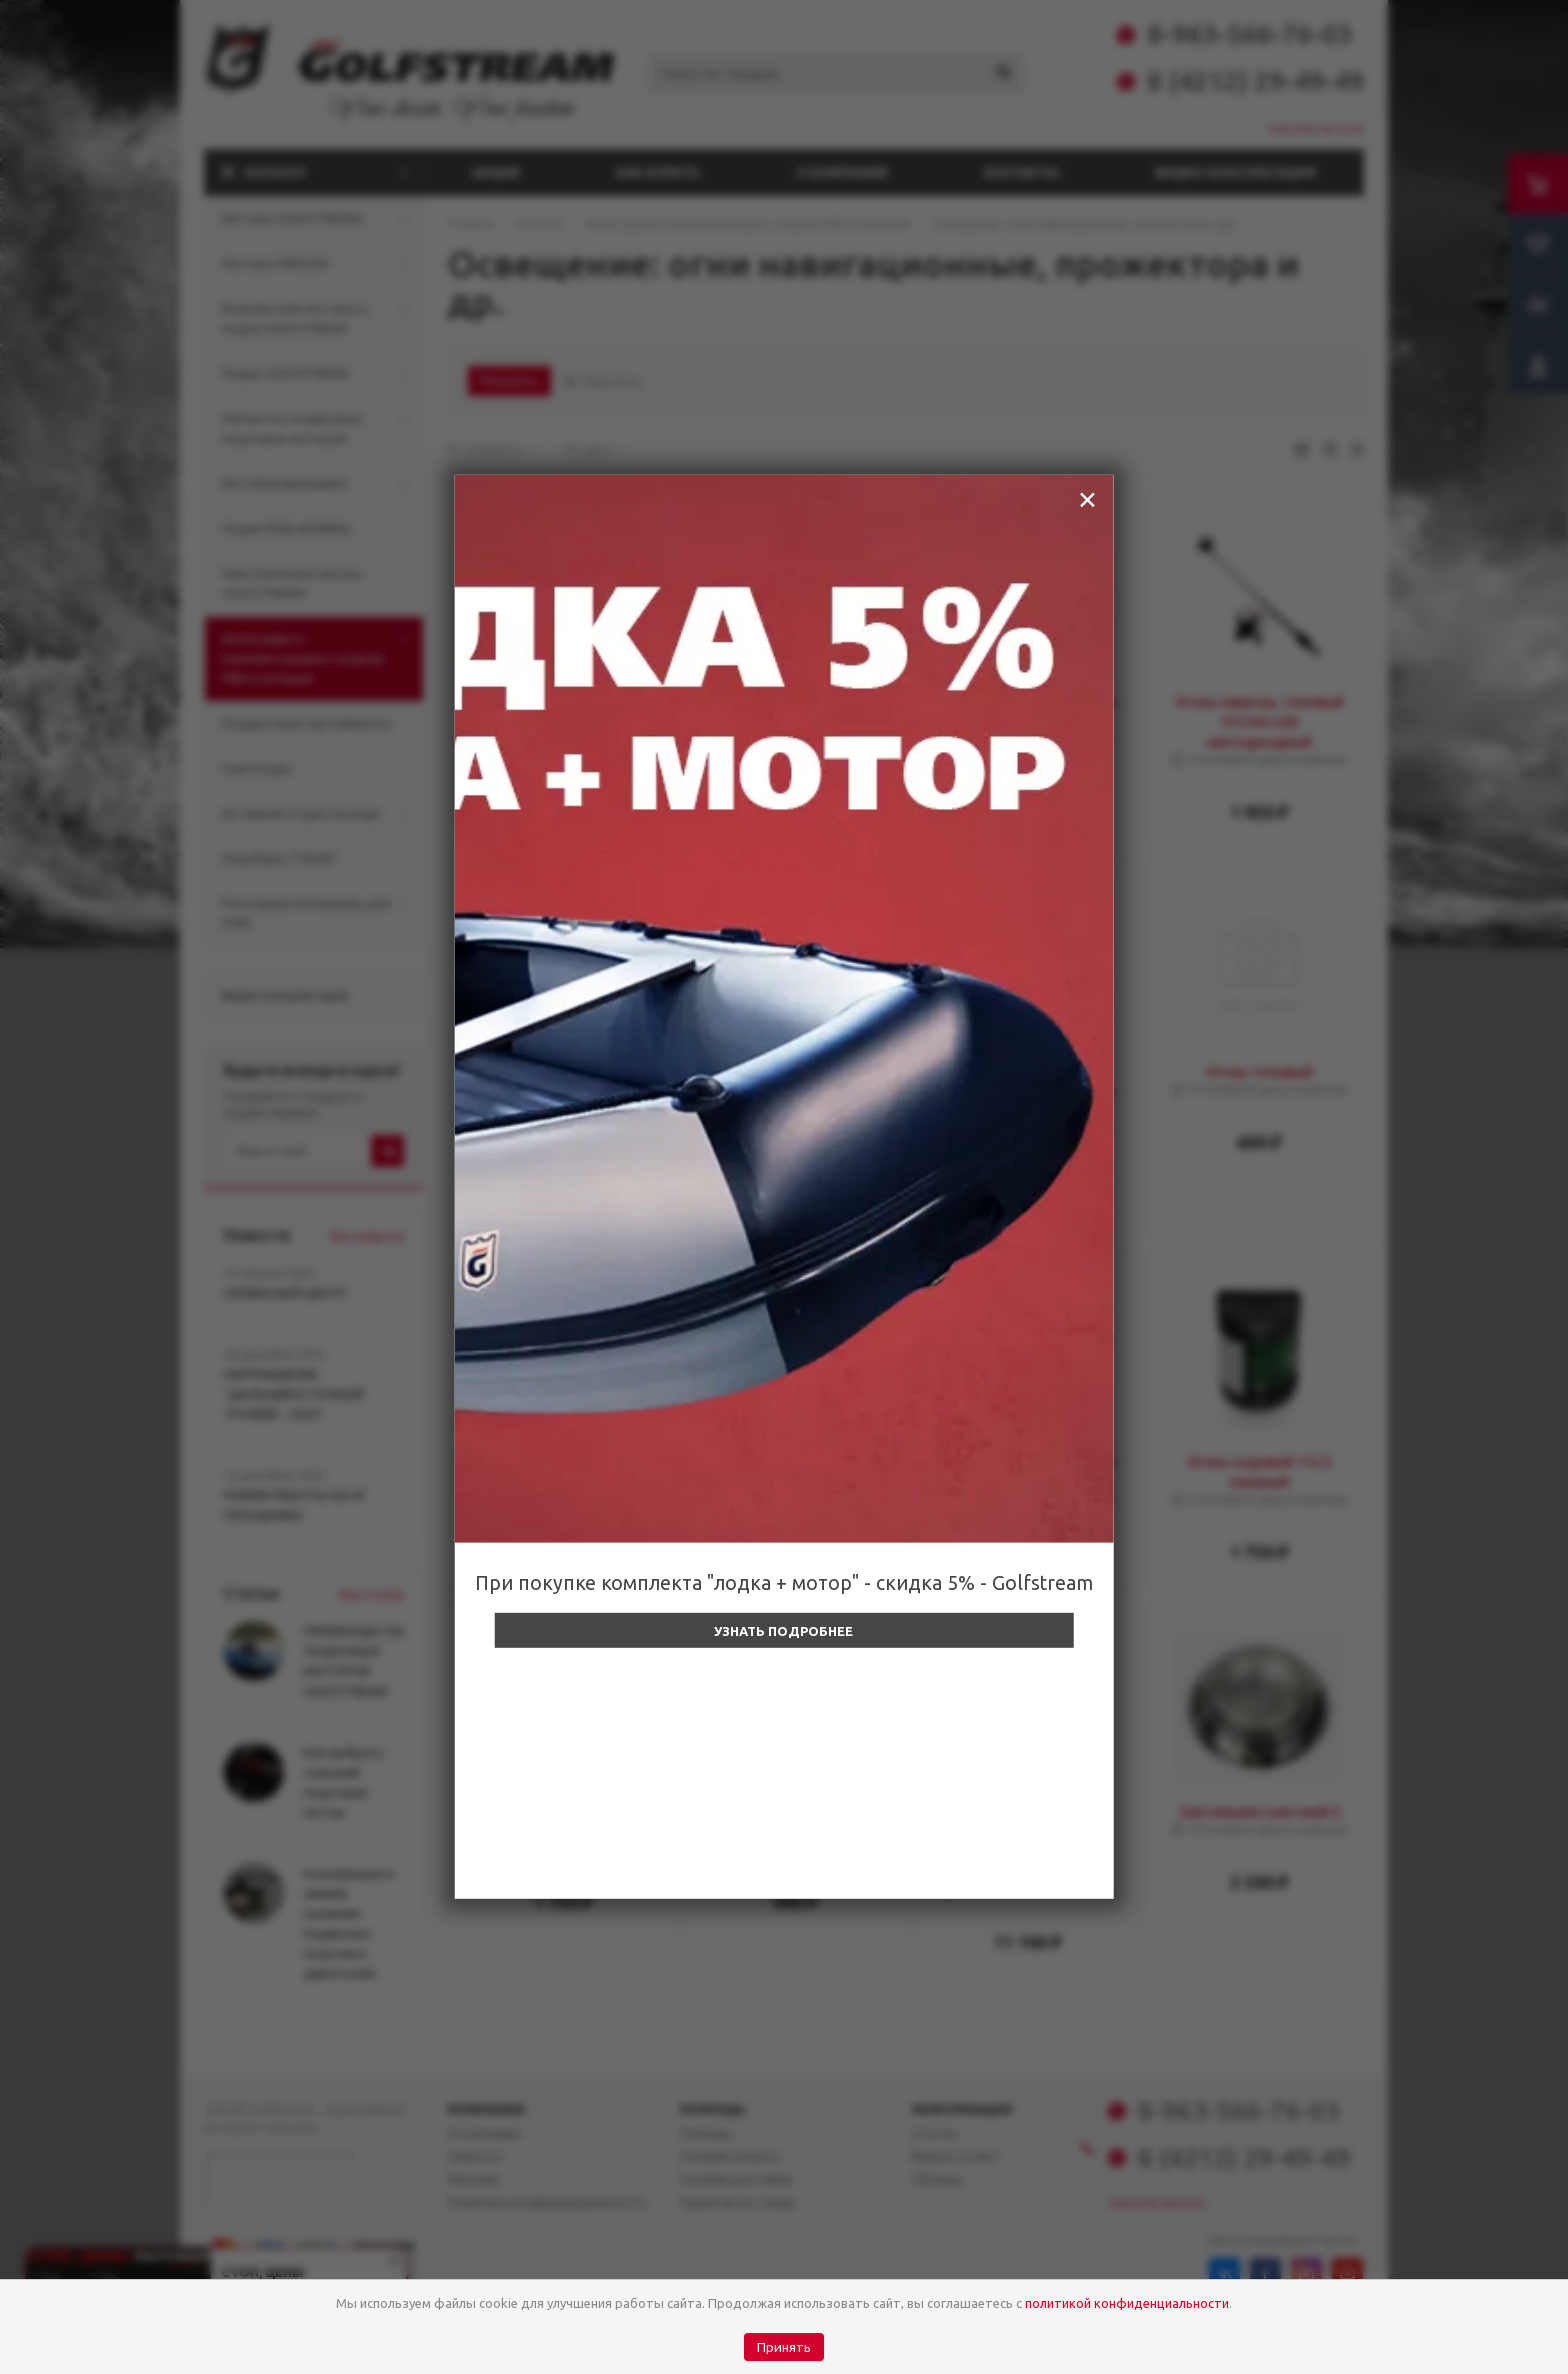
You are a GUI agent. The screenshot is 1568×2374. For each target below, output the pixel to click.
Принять (784, 2347)
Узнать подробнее (783, 1631)
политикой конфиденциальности (1127, 2303)
